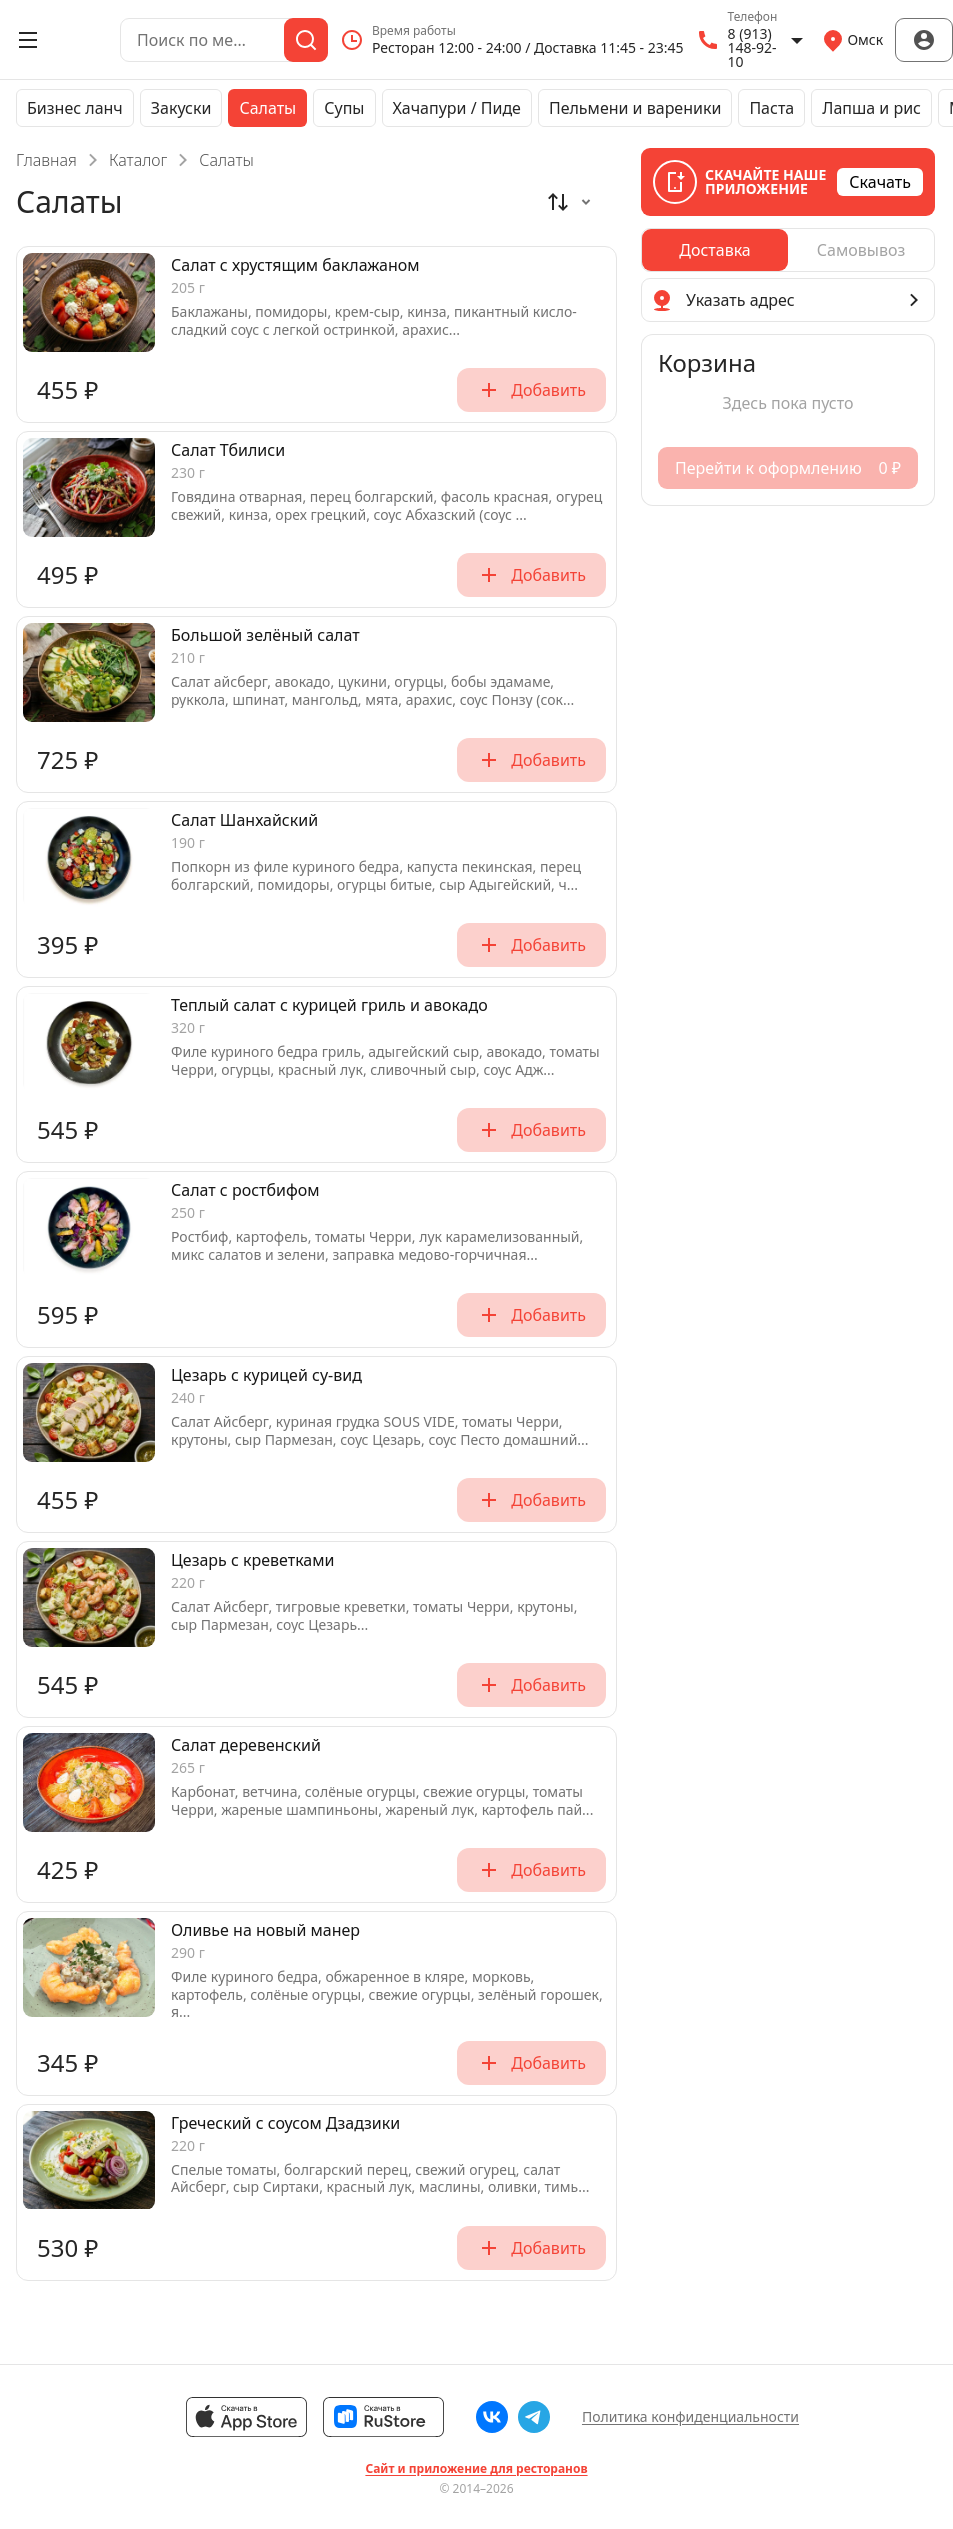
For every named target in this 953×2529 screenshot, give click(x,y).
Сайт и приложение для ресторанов (476, 2469)
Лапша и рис (871, 108)
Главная (46, 160)
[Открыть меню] (28, 40)
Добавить (531, 390)
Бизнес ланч (75, 108)
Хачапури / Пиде (457, 108)
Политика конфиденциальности (690, 2416)
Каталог (138, 160)
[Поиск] (306, 40)
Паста (771, 108)
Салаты (267, 108)
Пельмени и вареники (635, 108)
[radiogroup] (788, 250)
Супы (344, 108)
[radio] (715, 250)
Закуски (181, 108)
